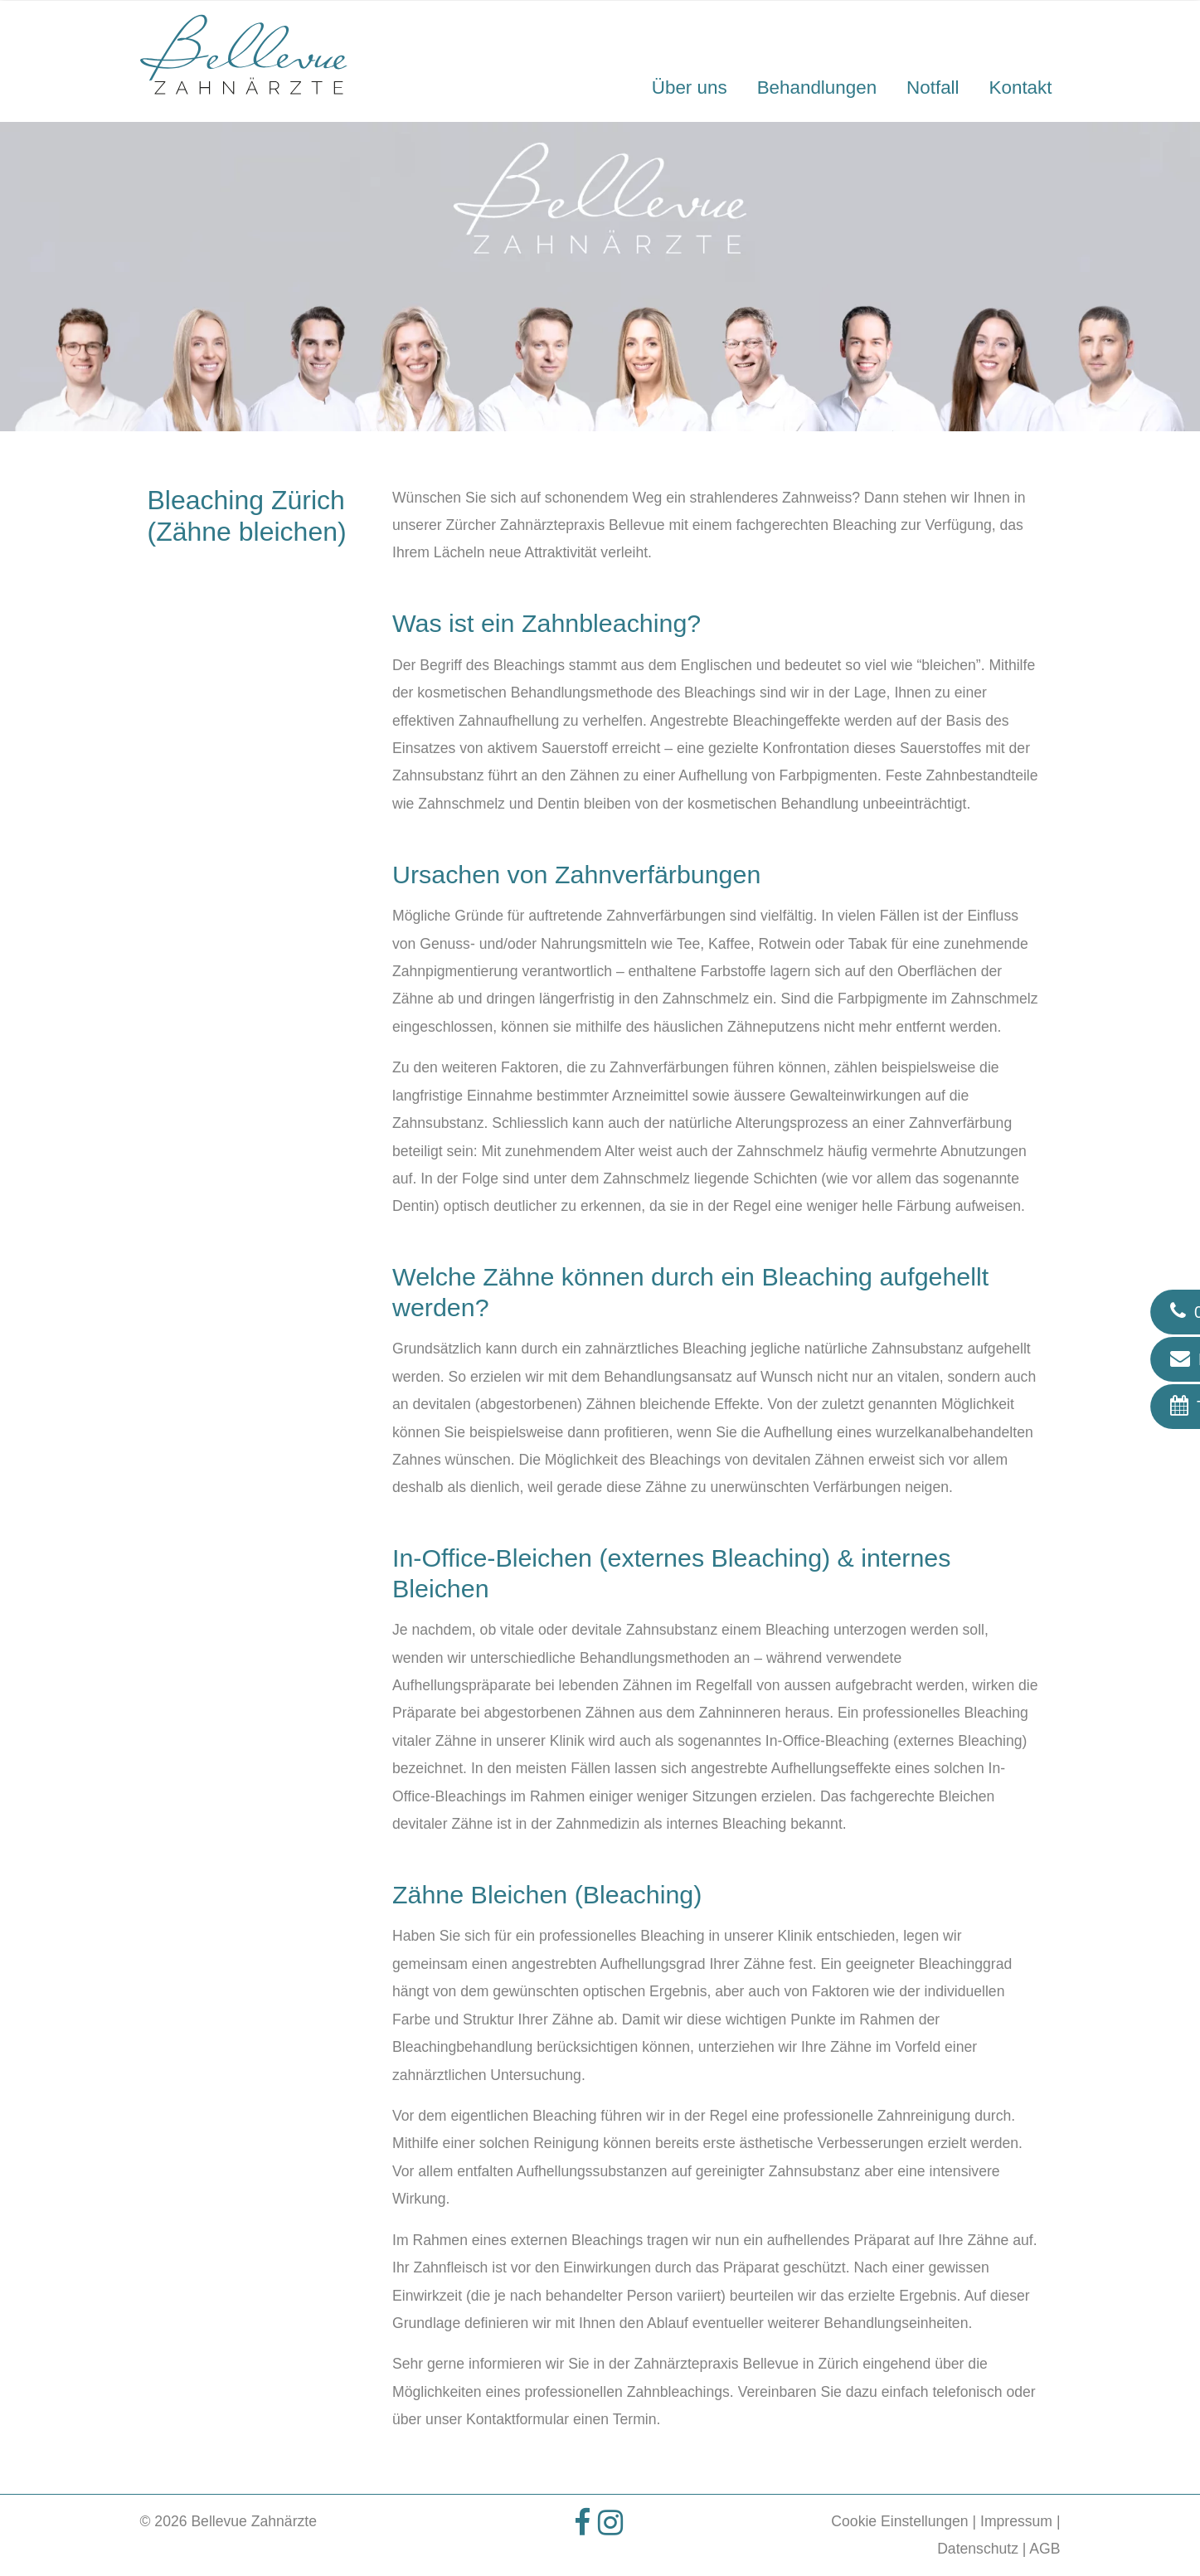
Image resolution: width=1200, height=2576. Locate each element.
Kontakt (1020, 87)
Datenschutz (977, 2548)
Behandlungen (817, 87)
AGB (1044, 2548)
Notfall (932, 87)
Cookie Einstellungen (899, 2521)
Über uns (689, 87)
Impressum (1016, 2521)
